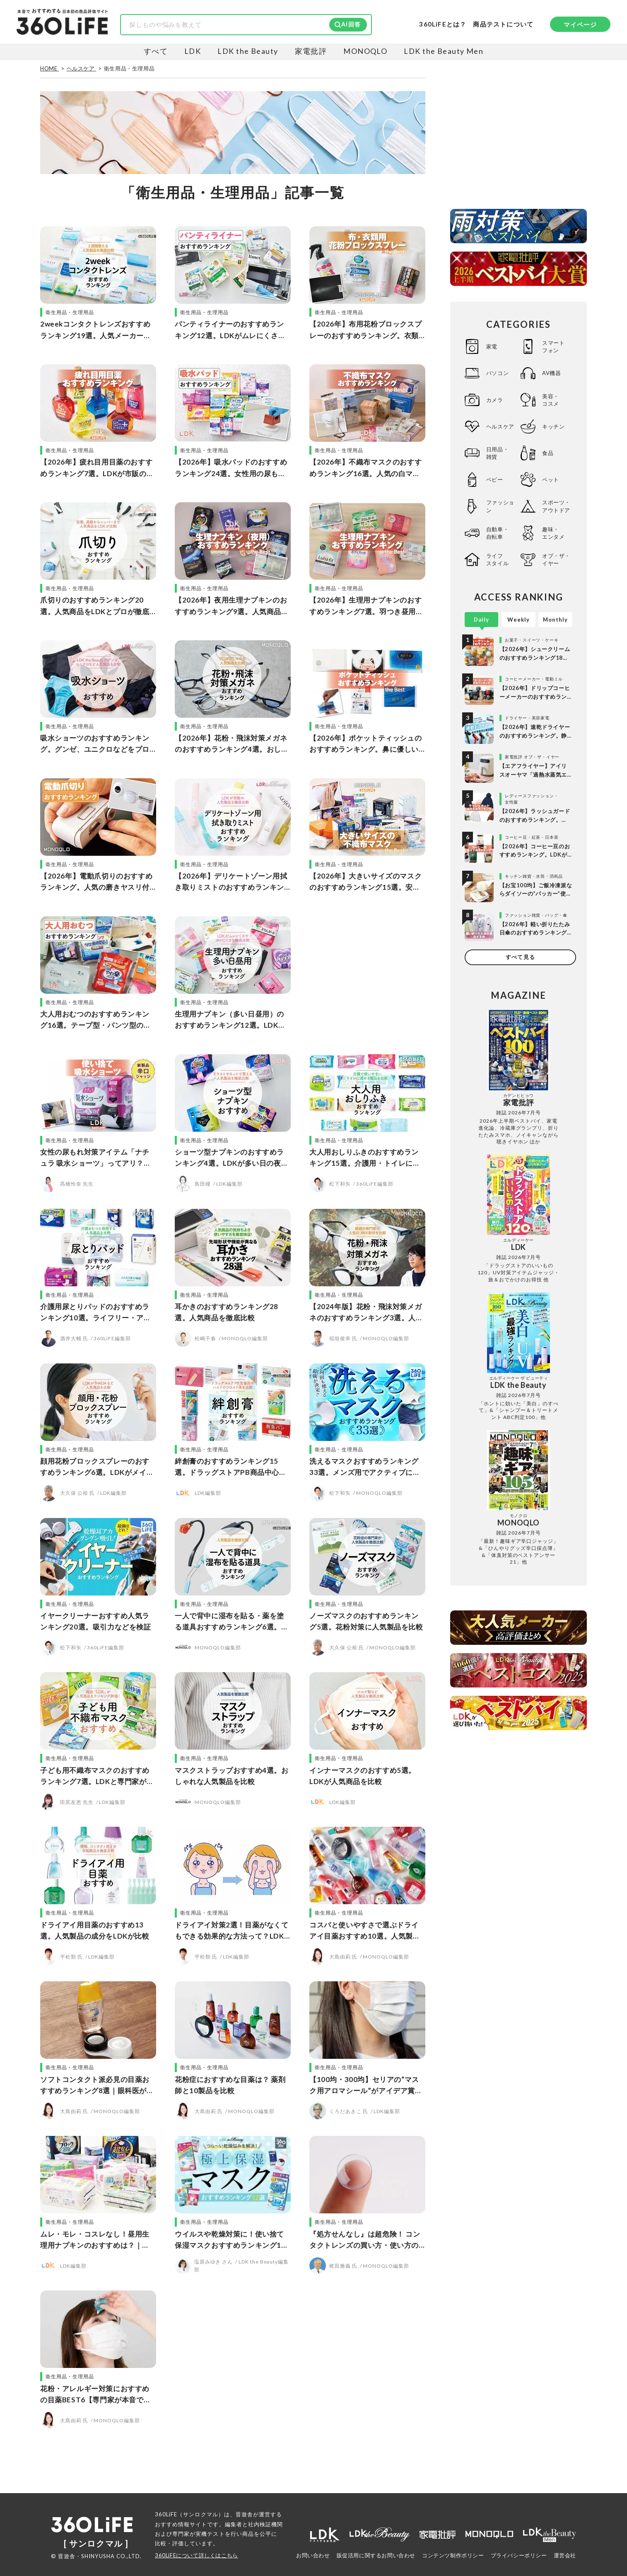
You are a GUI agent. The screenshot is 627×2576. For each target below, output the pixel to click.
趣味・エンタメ (553, 533)
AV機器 (551, 373)
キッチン (553, 426)
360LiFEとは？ (442, 24)
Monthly (555, 619)
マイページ (580, 24)
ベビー (494, 479)
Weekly (518, 619)
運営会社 (565, 2555)
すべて (156, 51)
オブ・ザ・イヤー (556, 559)
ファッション (500, 506)
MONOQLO (365, 51)
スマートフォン (553, 346)
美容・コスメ (550, 400)
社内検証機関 (265, 2524)
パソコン (497, 373)
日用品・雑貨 (497, 453)
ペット (550, 479)
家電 (491, 346)
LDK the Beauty (247, 51)
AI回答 (351, 24)
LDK (192, 51)
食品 (547, 453)
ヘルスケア (500, 426)
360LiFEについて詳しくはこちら (196, 2555)
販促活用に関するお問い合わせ (376, 2555)
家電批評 (311, 51)
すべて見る (520, 957)
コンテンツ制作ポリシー (453, 2555)
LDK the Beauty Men (443, 51)
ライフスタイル (497, 559)
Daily (481, 619)
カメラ (494, 400)
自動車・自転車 (497, 533)
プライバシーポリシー (519, 2555)
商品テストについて (503, 24)
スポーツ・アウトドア (556, 506)
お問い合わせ (313, 2555)
